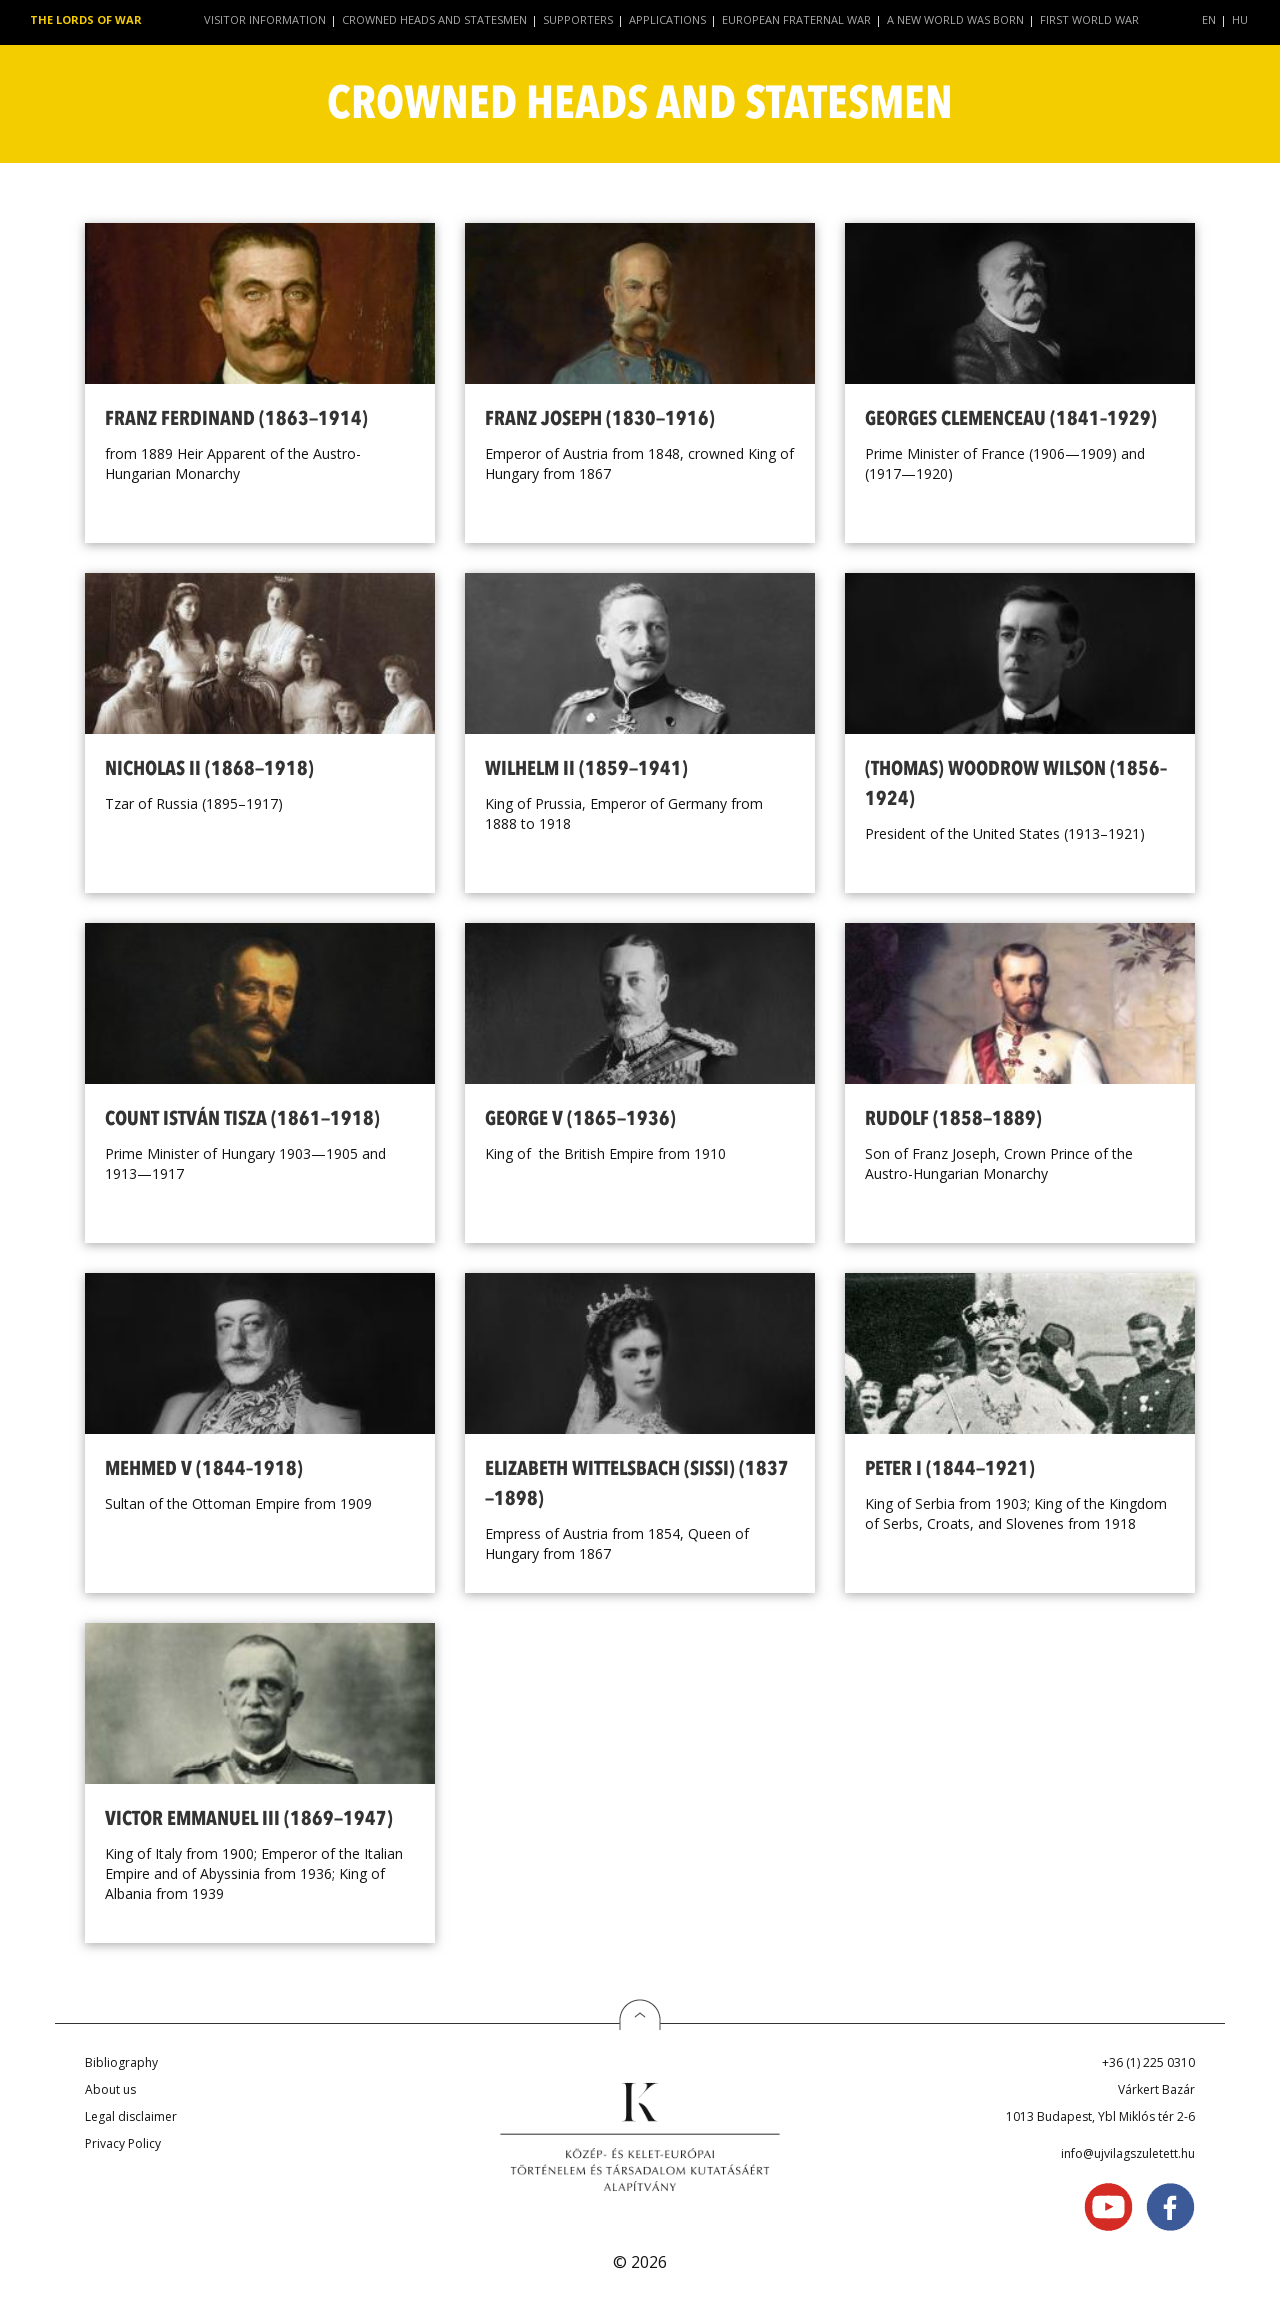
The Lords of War (86, 19)
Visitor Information (265, 19)
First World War (1089, 19)
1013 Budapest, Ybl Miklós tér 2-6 (1100, 2116)
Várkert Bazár (1156, 2089)
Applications (667, 19)
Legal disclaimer (131, 2116)
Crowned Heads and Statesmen (434, 19)
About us (110, 2089)
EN (1209, 19)
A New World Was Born (955, 19)
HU (1240, 19)
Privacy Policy (123, 2143)
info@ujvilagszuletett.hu (1128, 2153)
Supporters (578, 19)
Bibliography (121, 2062)
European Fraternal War (796, 19)
